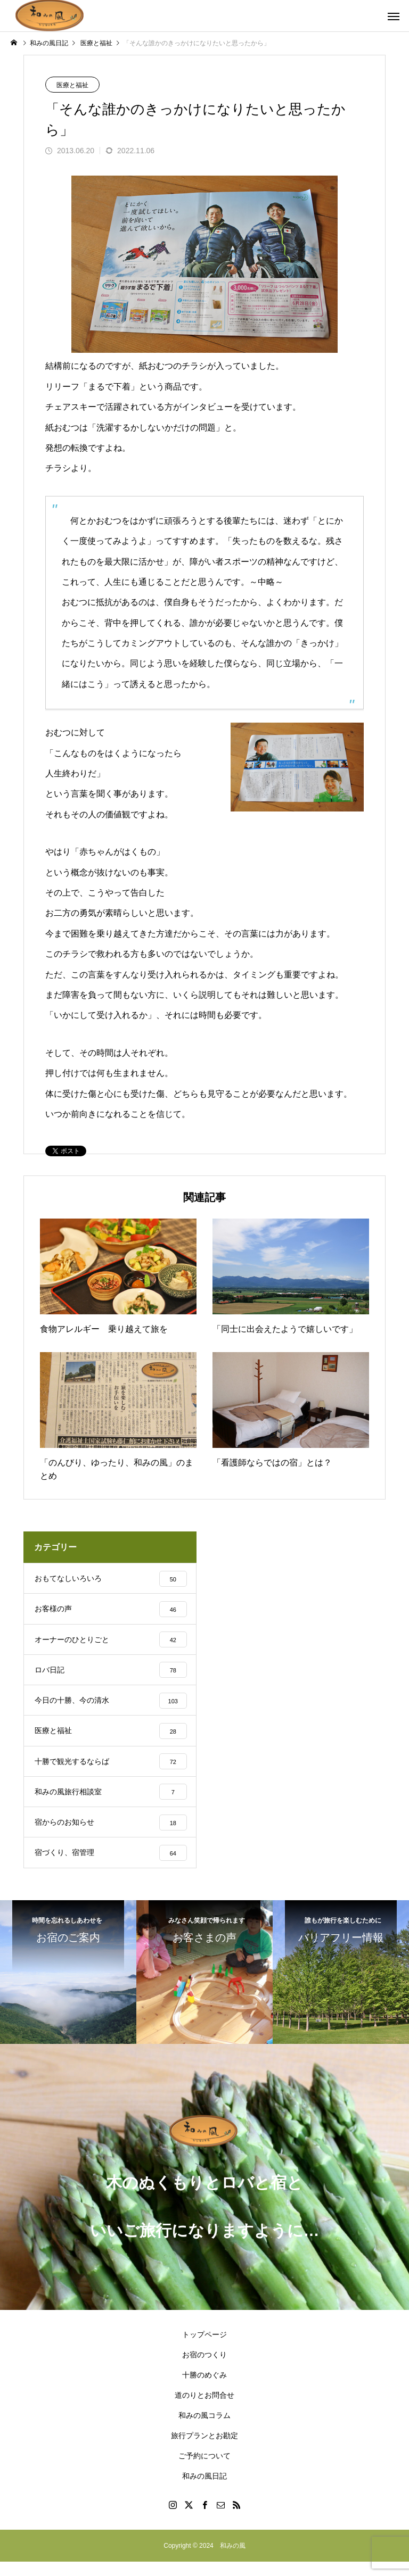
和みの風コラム (204, 2429)
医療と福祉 (72, 85)
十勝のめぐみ (204, 2389)
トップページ (204, 2349)
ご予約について (204, 2470)
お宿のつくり (204, 2369)
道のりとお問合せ (204, 2409)
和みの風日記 (204, 2490)
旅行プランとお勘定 (204, 2450)
